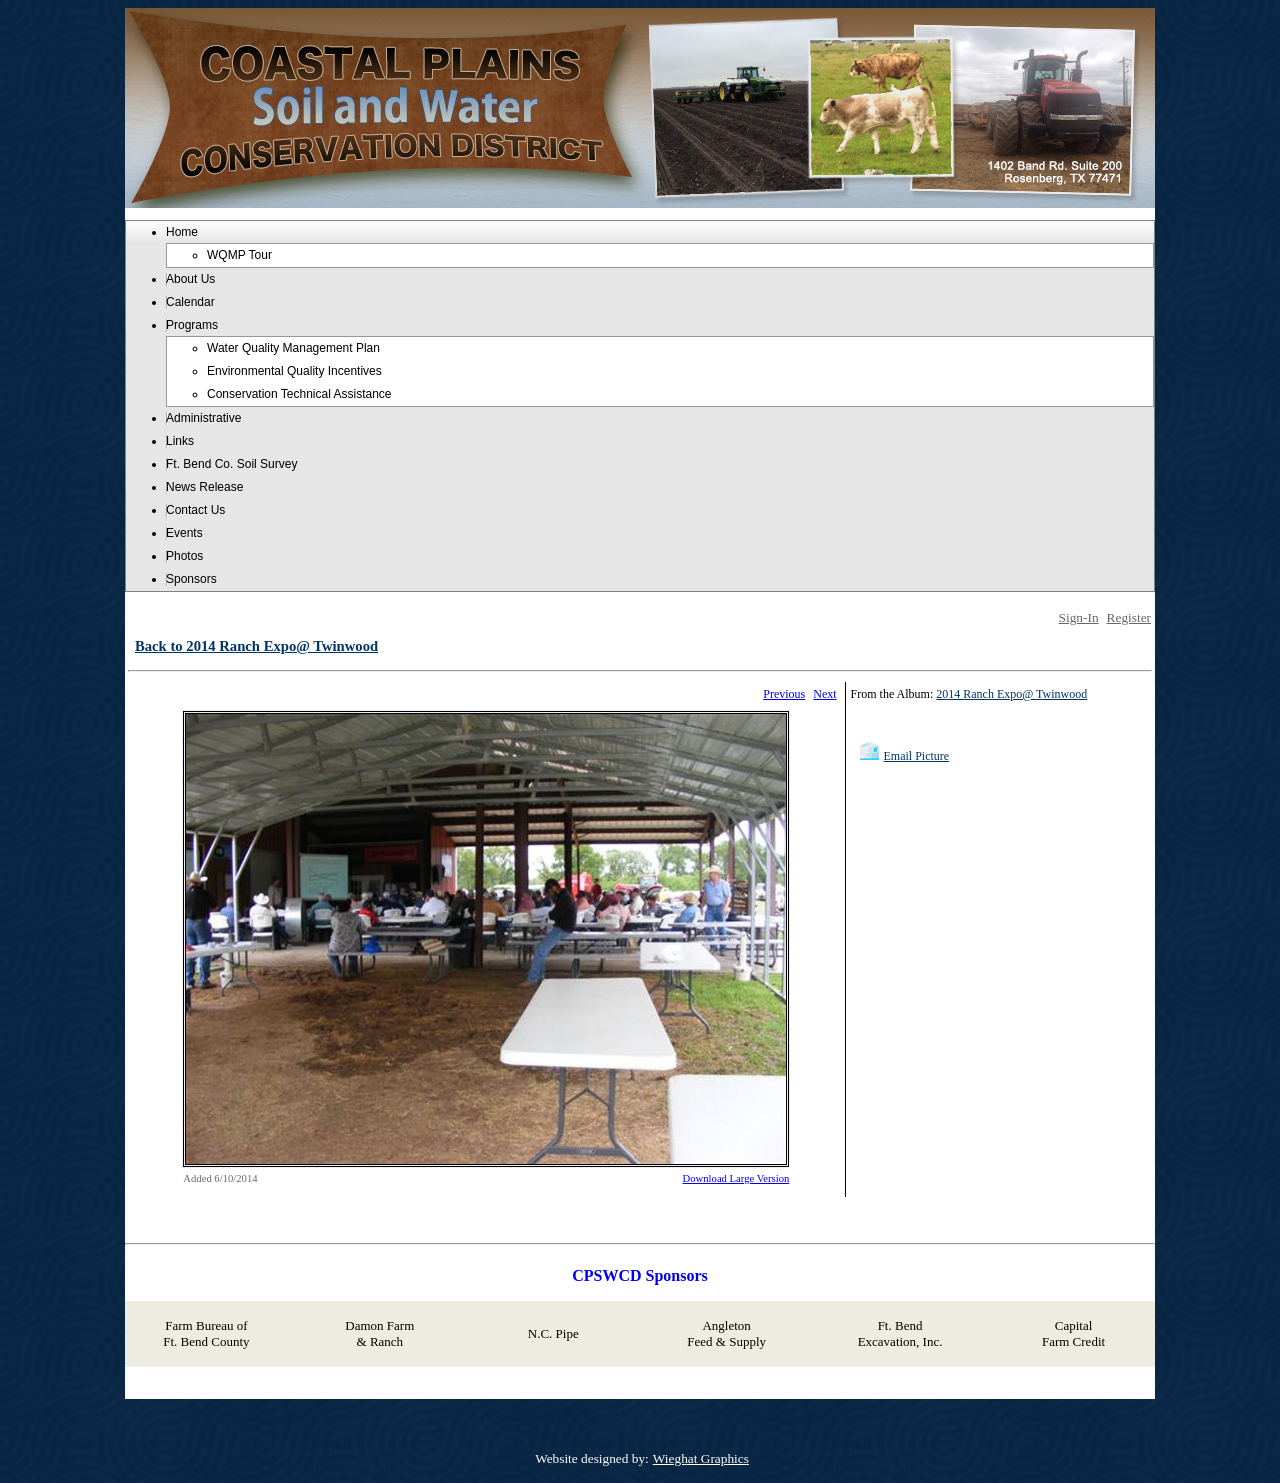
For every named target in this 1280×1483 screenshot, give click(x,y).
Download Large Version (736, 1178)
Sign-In (1079, 617)
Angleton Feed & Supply (726, 1333)
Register (1129, 617)
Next (824, 694)
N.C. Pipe (553, 1333)
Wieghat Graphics (701, 1458)
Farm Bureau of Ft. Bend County (206, 1333)
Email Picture (917, 756)
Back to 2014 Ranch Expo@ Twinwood (256, 646)
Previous (784, 694)
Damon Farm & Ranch (379, 1333)
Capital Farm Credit (1073, 1333)
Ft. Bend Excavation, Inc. (900, 1333)
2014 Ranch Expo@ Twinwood (1011, 694)
